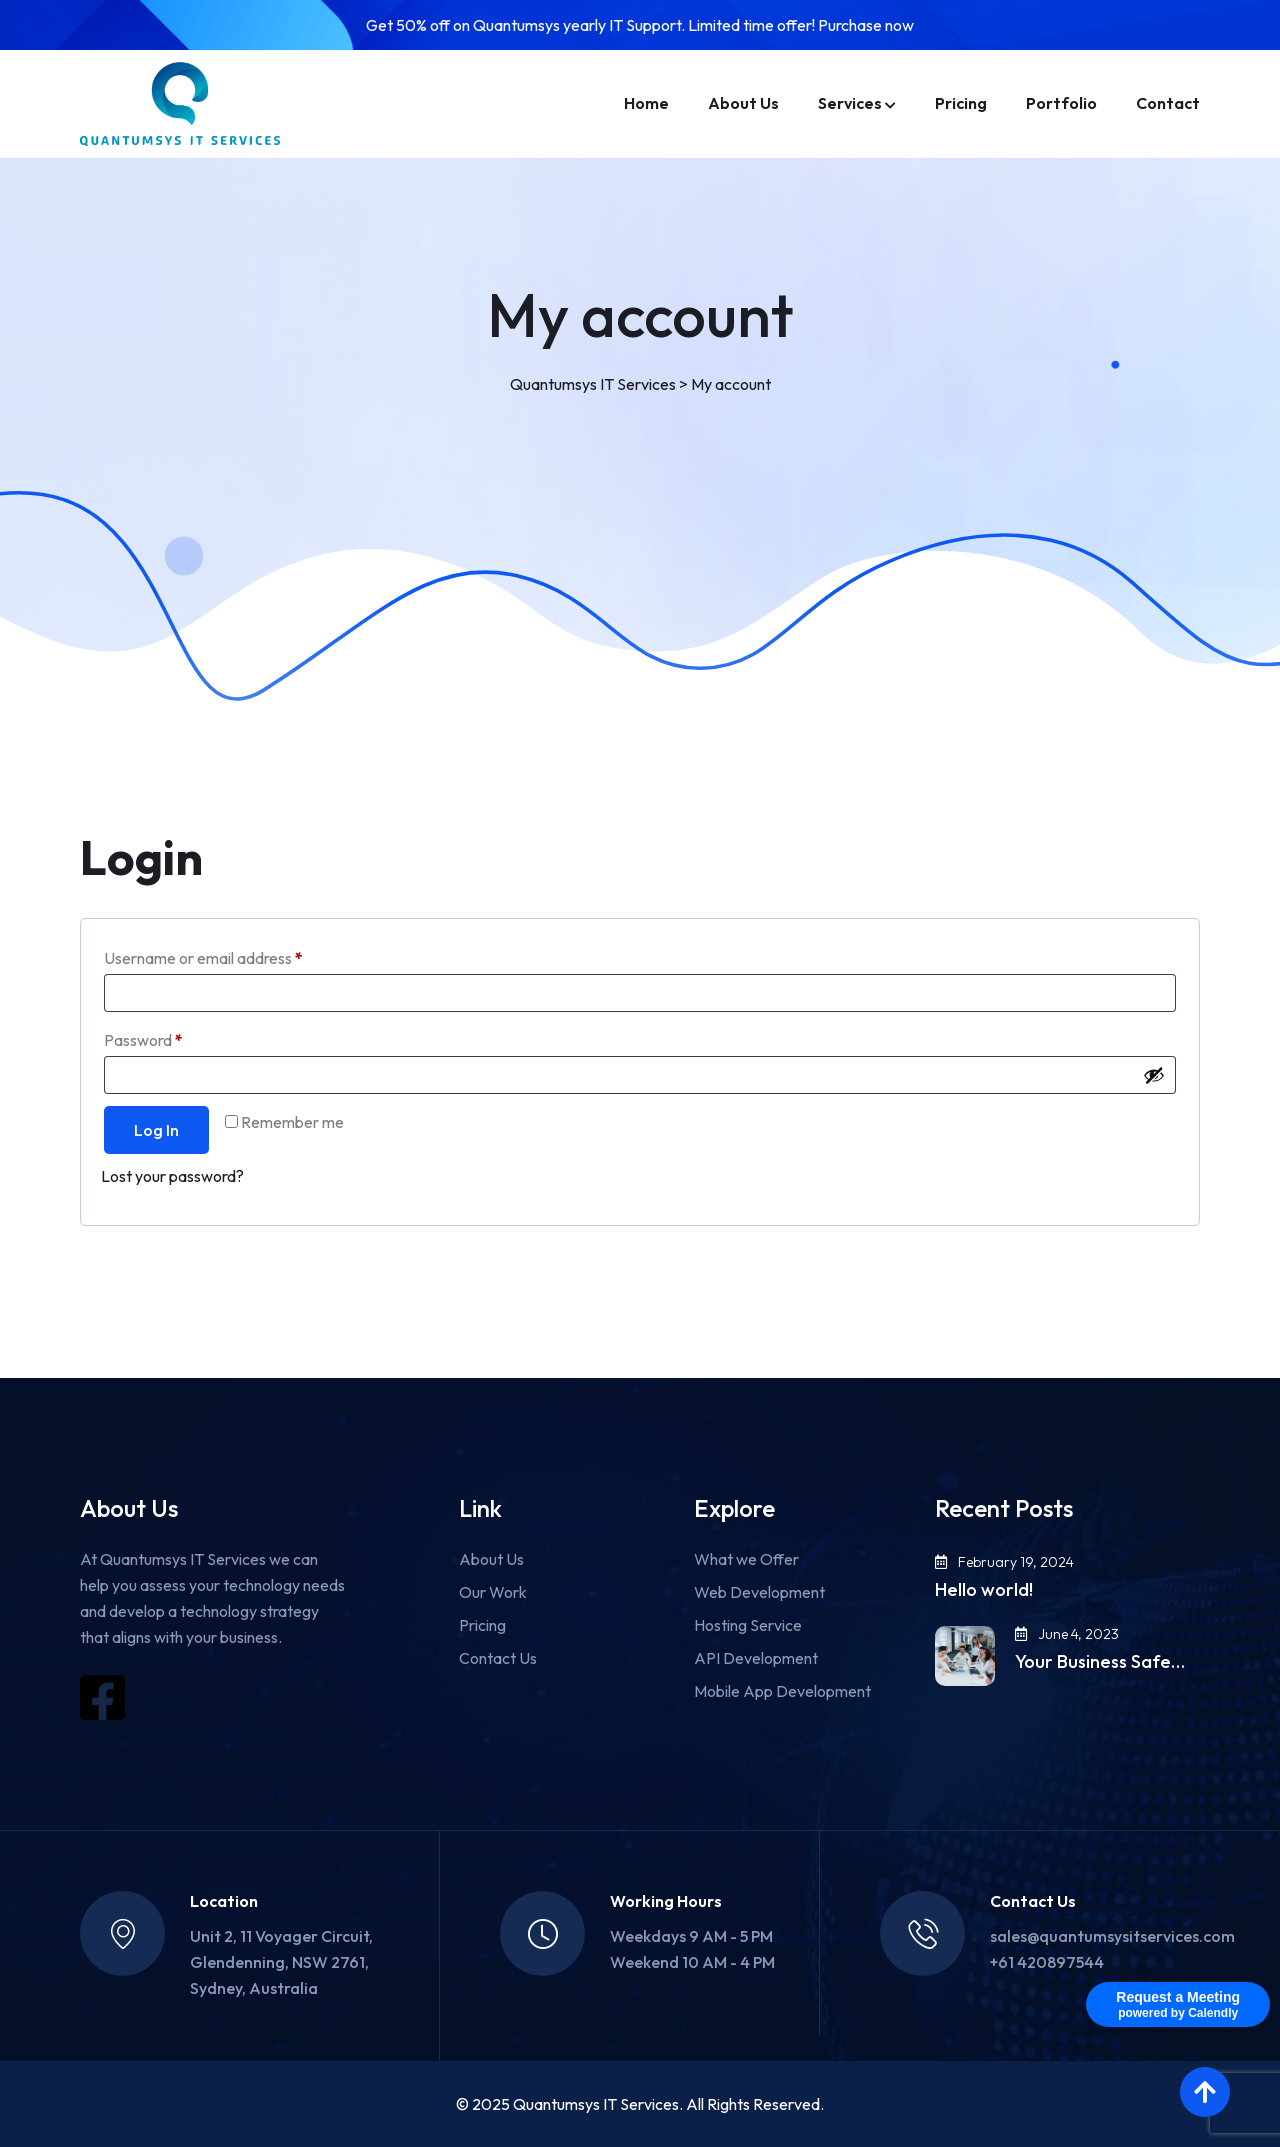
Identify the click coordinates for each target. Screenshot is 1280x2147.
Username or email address (234, 955)
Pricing (961, 103)
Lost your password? (172, 1176)
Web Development (759, 1592)
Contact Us (498, 1658)
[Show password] (1154, 1075)
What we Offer (746, 1559)
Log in (156, 1130)
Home (646, 103)
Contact (1168, 103)
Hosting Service (748, 1625)
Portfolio (1061, 103)
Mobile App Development (782, 1691)
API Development (756, 1658)
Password (174, 1037)
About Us (743, 103)
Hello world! (984, 1590)
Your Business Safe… (1100, 1662)
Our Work (493, 1592)
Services (850, 103)
